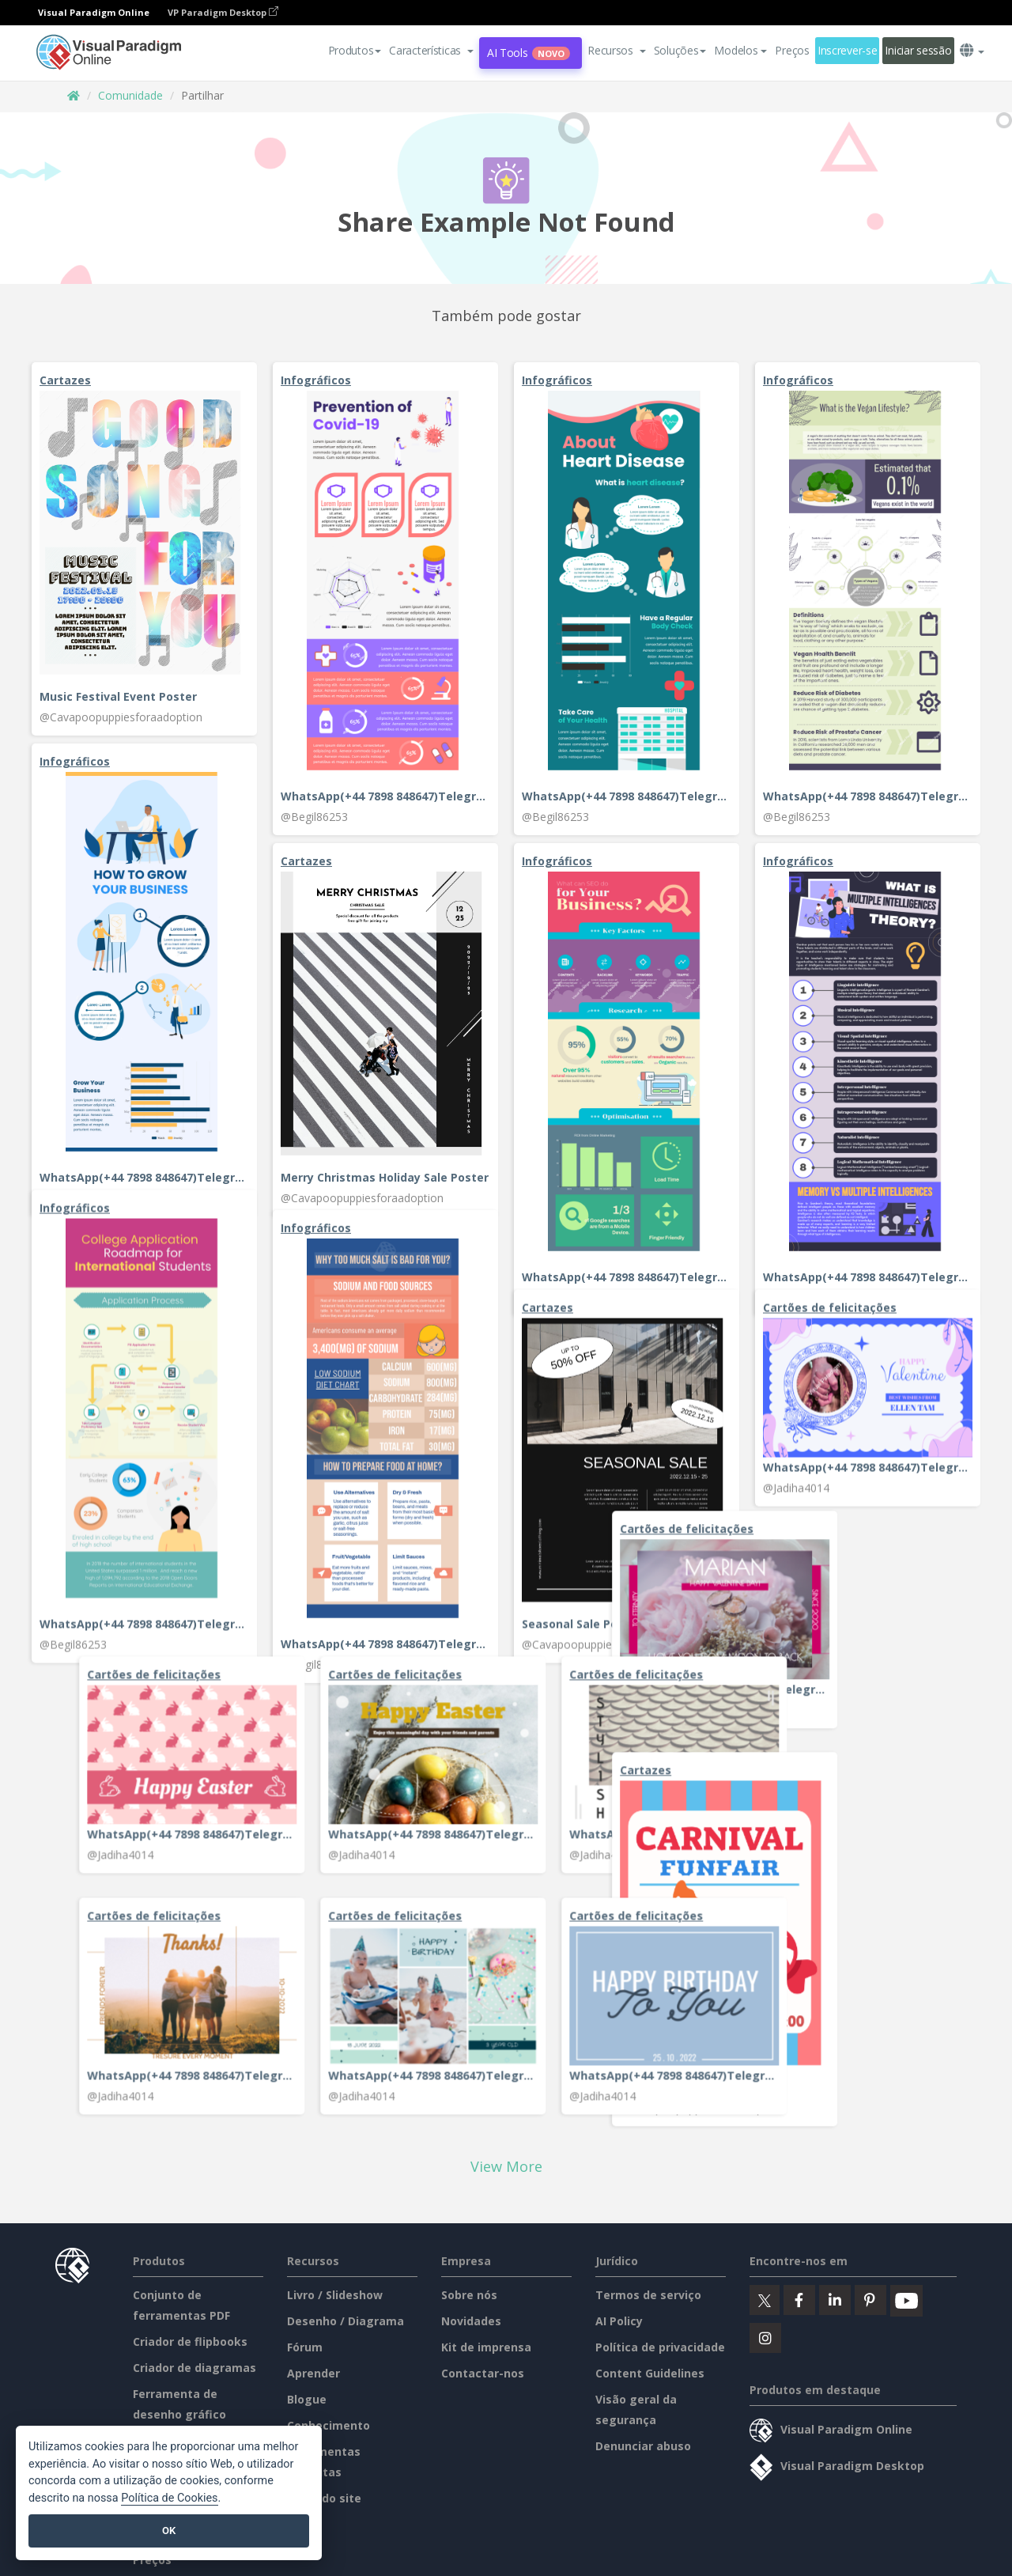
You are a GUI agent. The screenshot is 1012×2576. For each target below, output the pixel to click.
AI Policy (619, 2402)
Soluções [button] (680, 50)
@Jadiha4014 (796, 1348)
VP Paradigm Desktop (223, 12)
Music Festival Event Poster (118, 696)
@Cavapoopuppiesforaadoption (121, 716)
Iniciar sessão (918, 50)
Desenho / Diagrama (345, 2402)
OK (169, 2530)
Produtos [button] (355, 50)
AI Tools (528, 52)
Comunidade (130, 95)
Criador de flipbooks (190, 2422)
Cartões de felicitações (830, 1167)
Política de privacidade (660, 2428)
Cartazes (65, 380)
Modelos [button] (740, 50)
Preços (792, 50)
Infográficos (316, 380)
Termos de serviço (648, 2376)
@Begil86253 (314, 816)
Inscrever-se (848, 50)
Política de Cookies (169, 2498)
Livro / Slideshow (335, 2376)
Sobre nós (469, 2376)
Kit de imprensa (486, 2428)
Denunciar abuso (643, 2527)
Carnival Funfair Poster (105, 1999)
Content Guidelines (649, 2454)
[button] (431, 50)
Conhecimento (328, 2506)
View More (506, 2247)
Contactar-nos (482, 2454)
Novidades (471, 2402)
